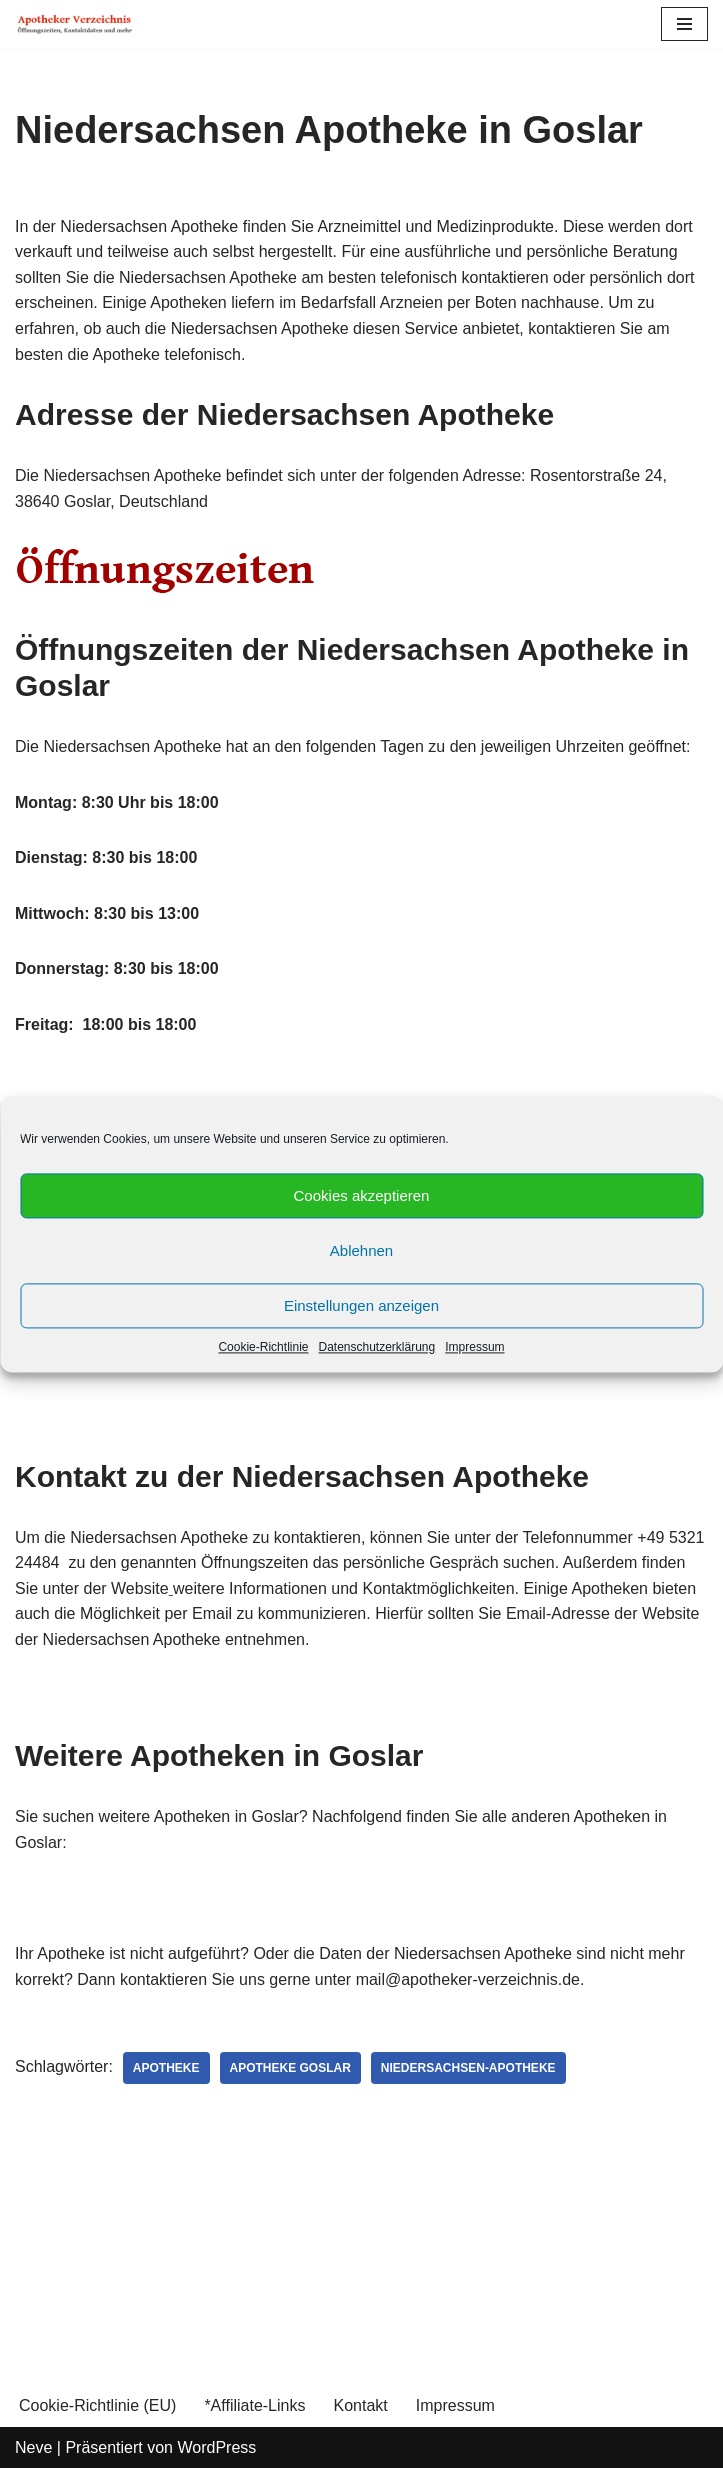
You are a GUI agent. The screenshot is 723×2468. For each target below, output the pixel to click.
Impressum (474, 1347)
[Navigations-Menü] (684, 24)
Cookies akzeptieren (362, 1195)
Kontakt (360, 2405)
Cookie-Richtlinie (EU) (97, 2405)
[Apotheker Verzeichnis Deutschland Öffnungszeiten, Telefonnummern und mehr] (75, 24)
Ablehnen (361, 1250)
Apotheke (166, 2068)
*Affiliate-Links (254, 2405)
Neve (33, 2447)
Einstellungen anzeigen (361, 1305)
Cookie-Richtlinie (263, 1347)
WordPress (216, 2447)
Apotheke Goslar (290, 2068)
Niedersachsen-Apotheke (468, 2068)
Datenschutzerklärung (376, 1347)
